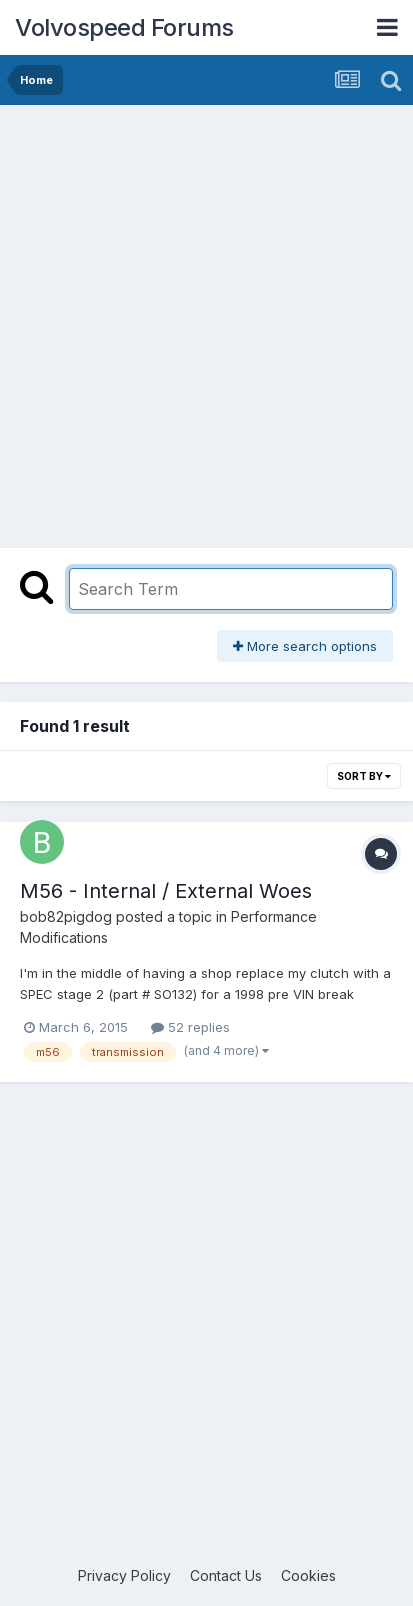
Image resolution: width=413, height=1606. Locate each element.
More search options (305, 646)
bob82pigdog (66, 916)
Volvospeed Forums (124, 27)
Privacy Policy (124, 1575)
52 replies (190, 1027)
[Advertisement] (206, 321)
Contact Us (226, 1575)
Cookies (308, 1575)
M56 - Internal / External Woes (166, 891)
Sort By (364, 776)
